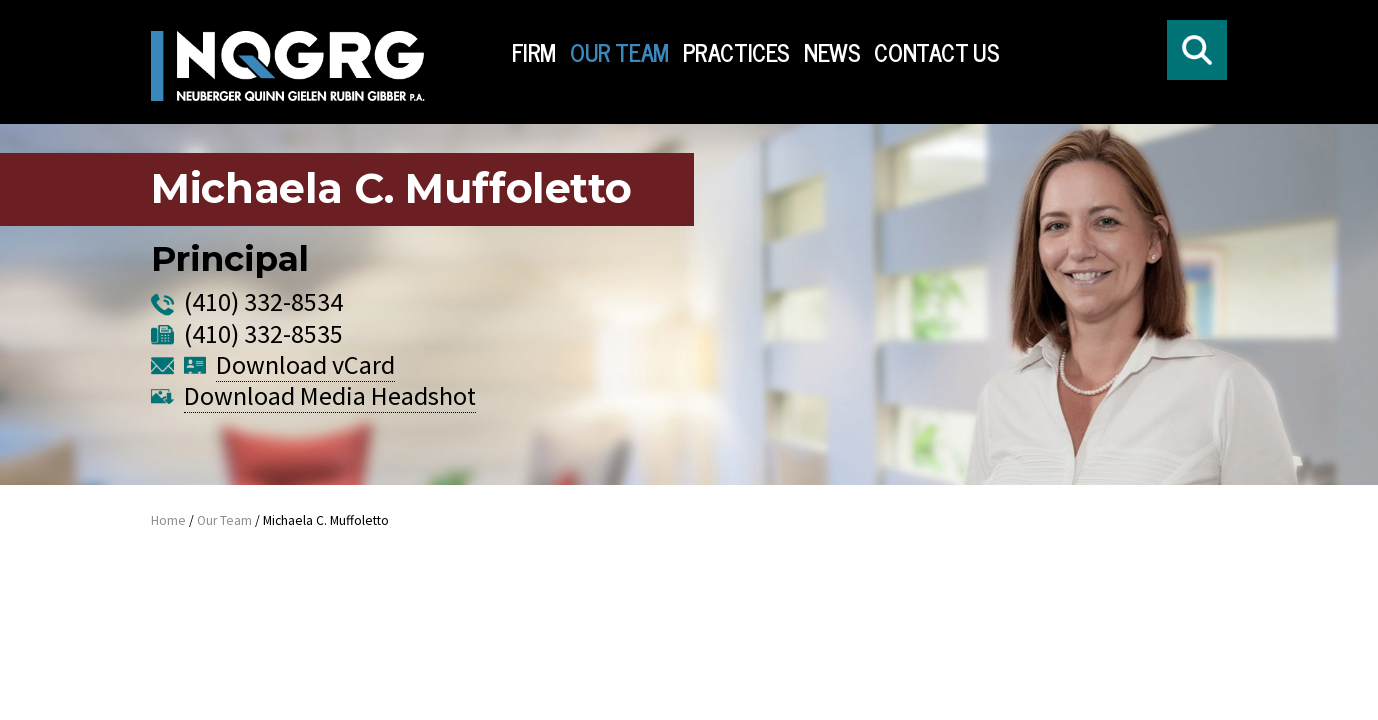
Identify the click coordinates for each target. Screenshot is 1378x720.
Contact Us (936, 52)
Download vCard (305, 381)
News (832, 52)
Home (168, 520)
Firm (534, 52)
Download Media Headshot (330, 412)
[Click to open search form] (1197, 50)
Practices (736, 52)
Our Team (619, 52)
